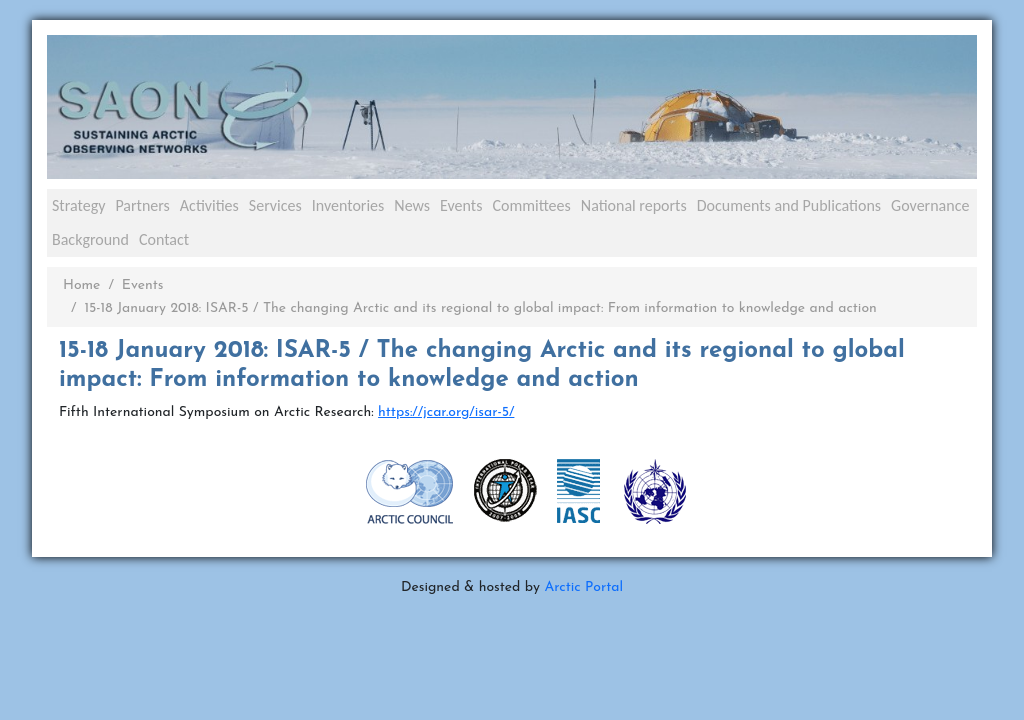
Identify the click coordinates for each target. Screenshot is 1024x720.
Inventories (348, 205)
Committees (531, 205)
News (412, 205)
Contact (164, 239)
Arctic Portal (583, 587)
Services (275, 205)
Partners (142, 205)
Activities (209, 205)
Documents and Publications (789, 205)
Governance (930, 205)
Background (90, 239)
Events (461, 205)
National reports (634, 205)
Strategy (78, 205)
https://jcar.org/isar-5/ (446, 412)
